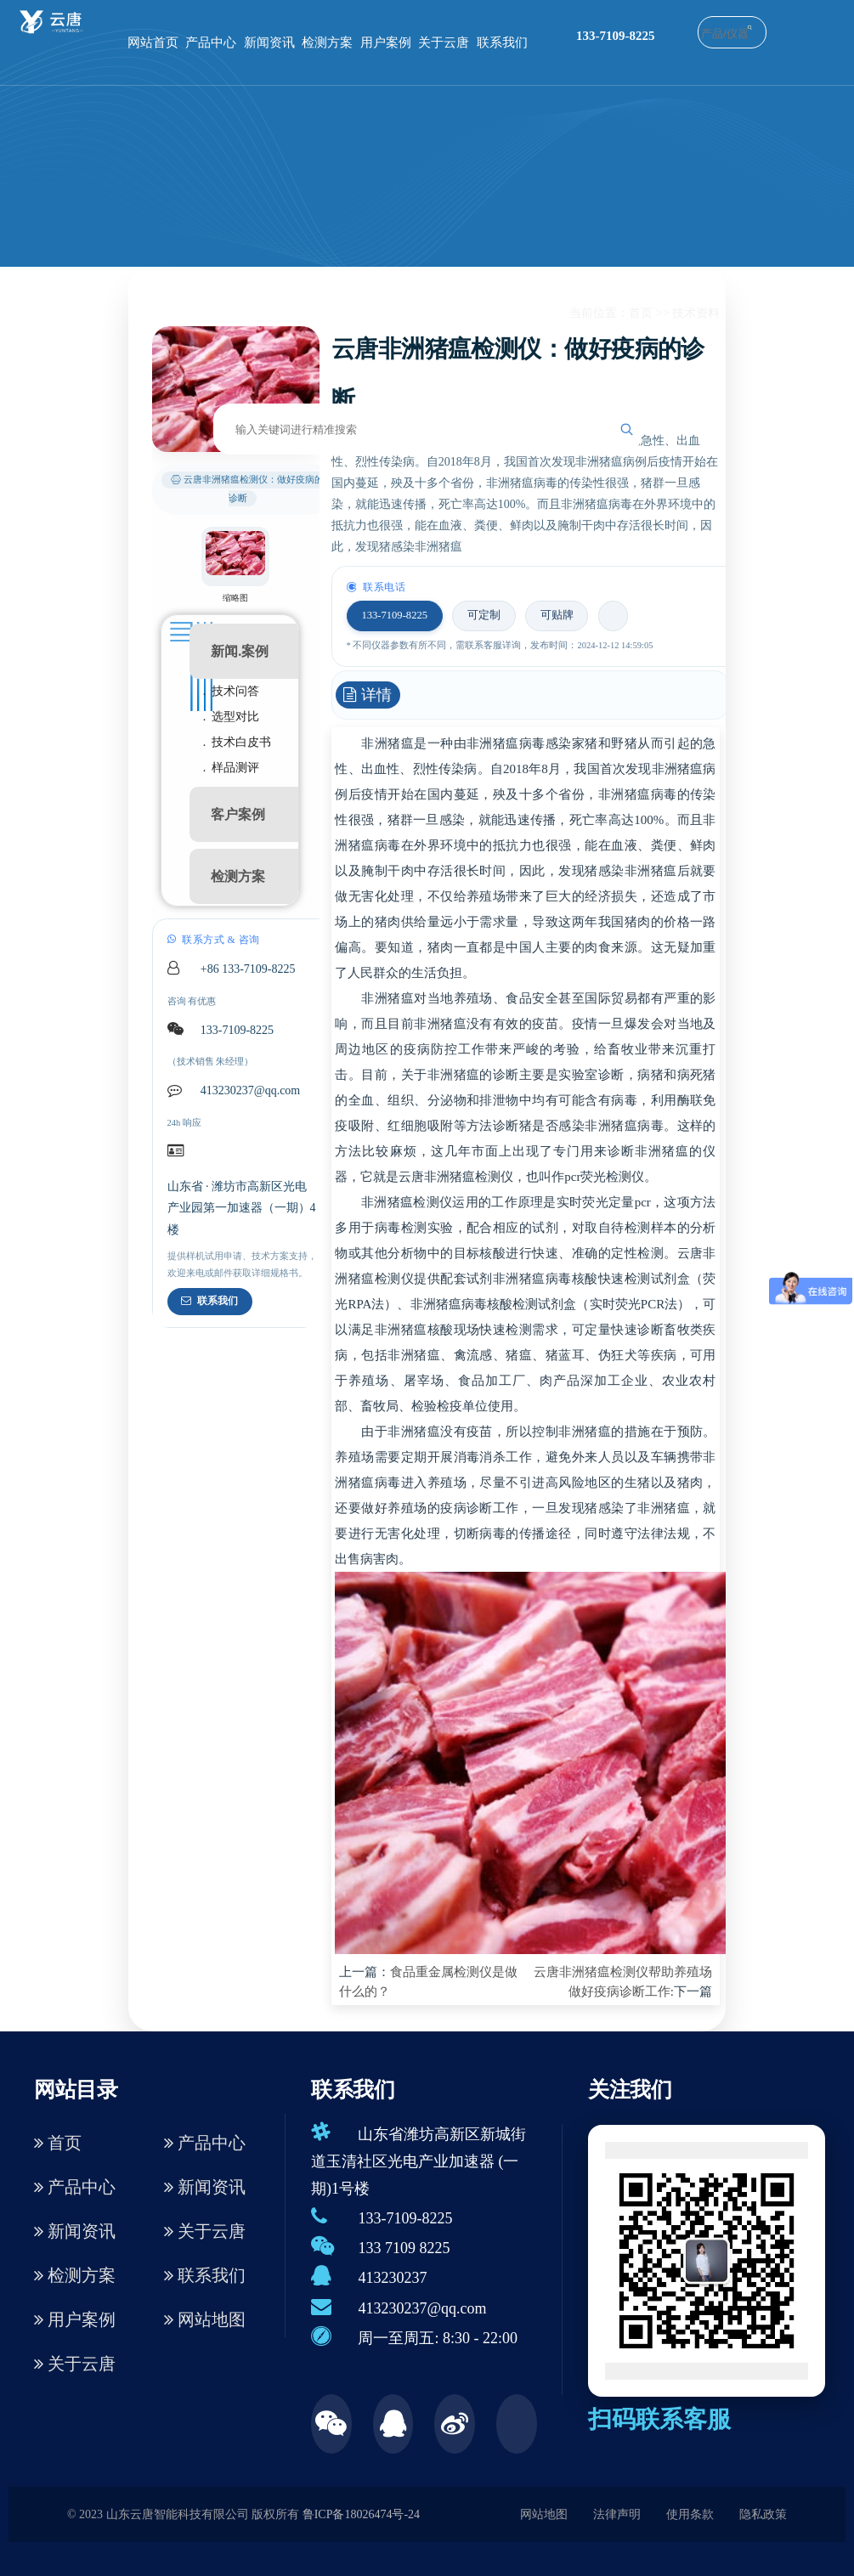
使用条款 (690, 2514)
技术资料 (696, 313)
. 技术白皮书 (237, 742)
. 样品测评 (231, 767)
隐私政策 (763, 2514)
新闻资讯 (269, 42)
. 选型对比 (231, 716)
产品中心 (210, 42)
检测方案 (327, 42)
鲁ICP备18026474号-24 (361, 2514)
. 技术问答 (231, 691)
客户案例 (238, 814)
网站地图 (205, 2319)
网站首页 (152, 42)
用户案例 (385, 42)
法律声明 (617, 2514)
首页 (641, 313)
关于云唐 (443, 42)
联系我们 (502, 42)
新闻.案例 (240, 651)
